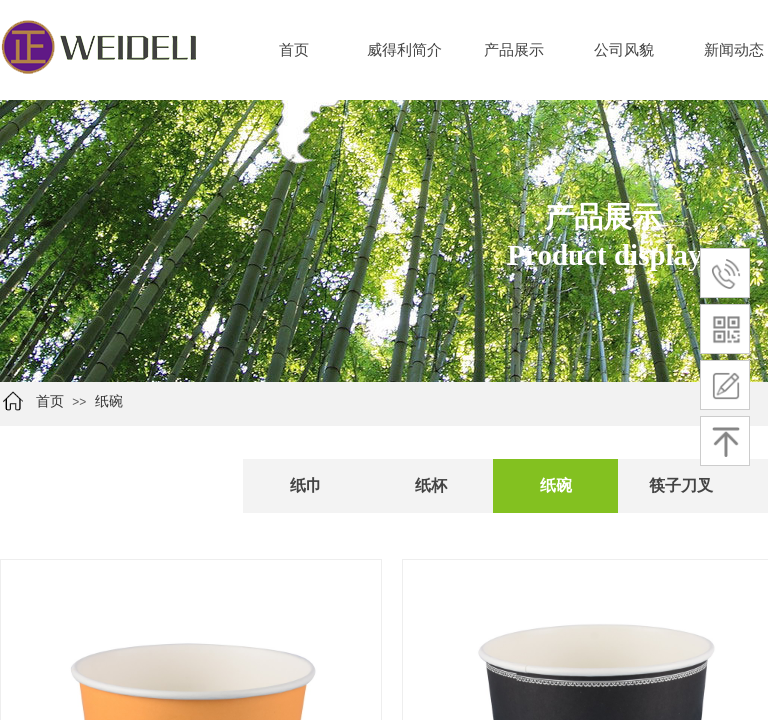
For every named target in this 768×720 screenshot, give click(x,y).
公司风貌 (624, 50)
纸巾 (306, 485)
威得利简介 (404, 50)
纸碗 (109, 401)
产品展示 (514, 50)
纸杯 (431, 485)
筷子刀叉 (681, 485)
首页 (294, 50)
